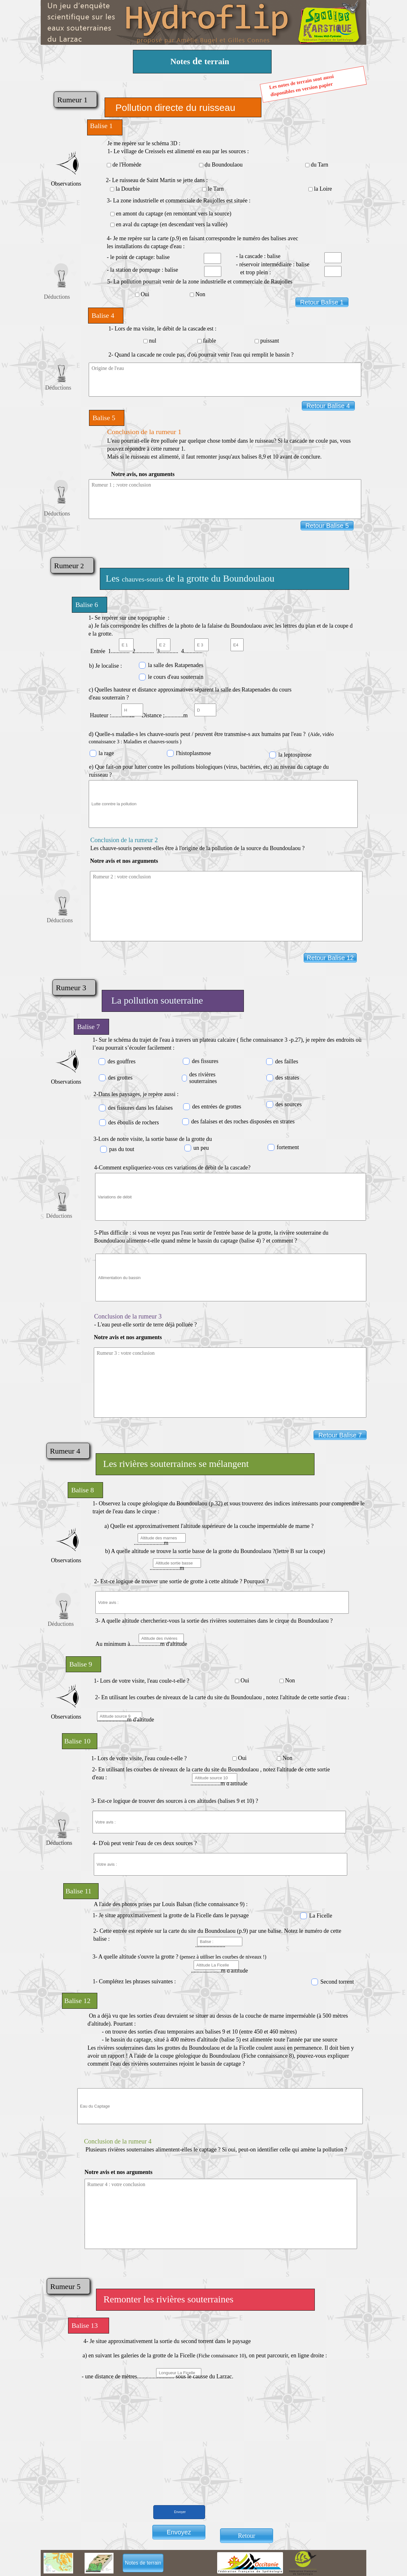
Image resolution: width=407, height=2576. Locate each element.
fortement (288, 1147)
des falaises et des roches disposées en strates (242, 1121)
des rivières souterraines (203, 1077)
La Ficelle (320, 1915)
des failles (286, 1061)
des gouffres (121, 1061)
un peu (201, 1148)
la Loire (323, 189)
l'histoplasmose (193, 753)
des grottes (120, 1077)
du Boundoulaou (224, 164)
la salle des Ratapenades (175, 665)
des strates (287, 1077)
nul (152, 340)
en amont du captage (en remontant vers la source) (173, 213)
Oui (145, 294)
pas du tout (121, 1149)
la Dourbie (128, 189)
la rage (106, 753)
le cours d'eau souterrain (176, 677)
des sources (288, 1104)
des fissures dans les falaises (140, 1108)
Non (200, 294)
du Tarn (319, 164)
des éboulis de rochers (133, 1122)
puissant (269, 340)
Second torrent (337, 1982)
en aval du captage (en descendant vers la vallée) (172, 224)
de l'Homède (127, 164)
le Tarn (216, 189)
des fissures (205, 1061)
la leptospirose (294, 755)
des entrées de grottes (216, 1106)
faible (209, 340)
